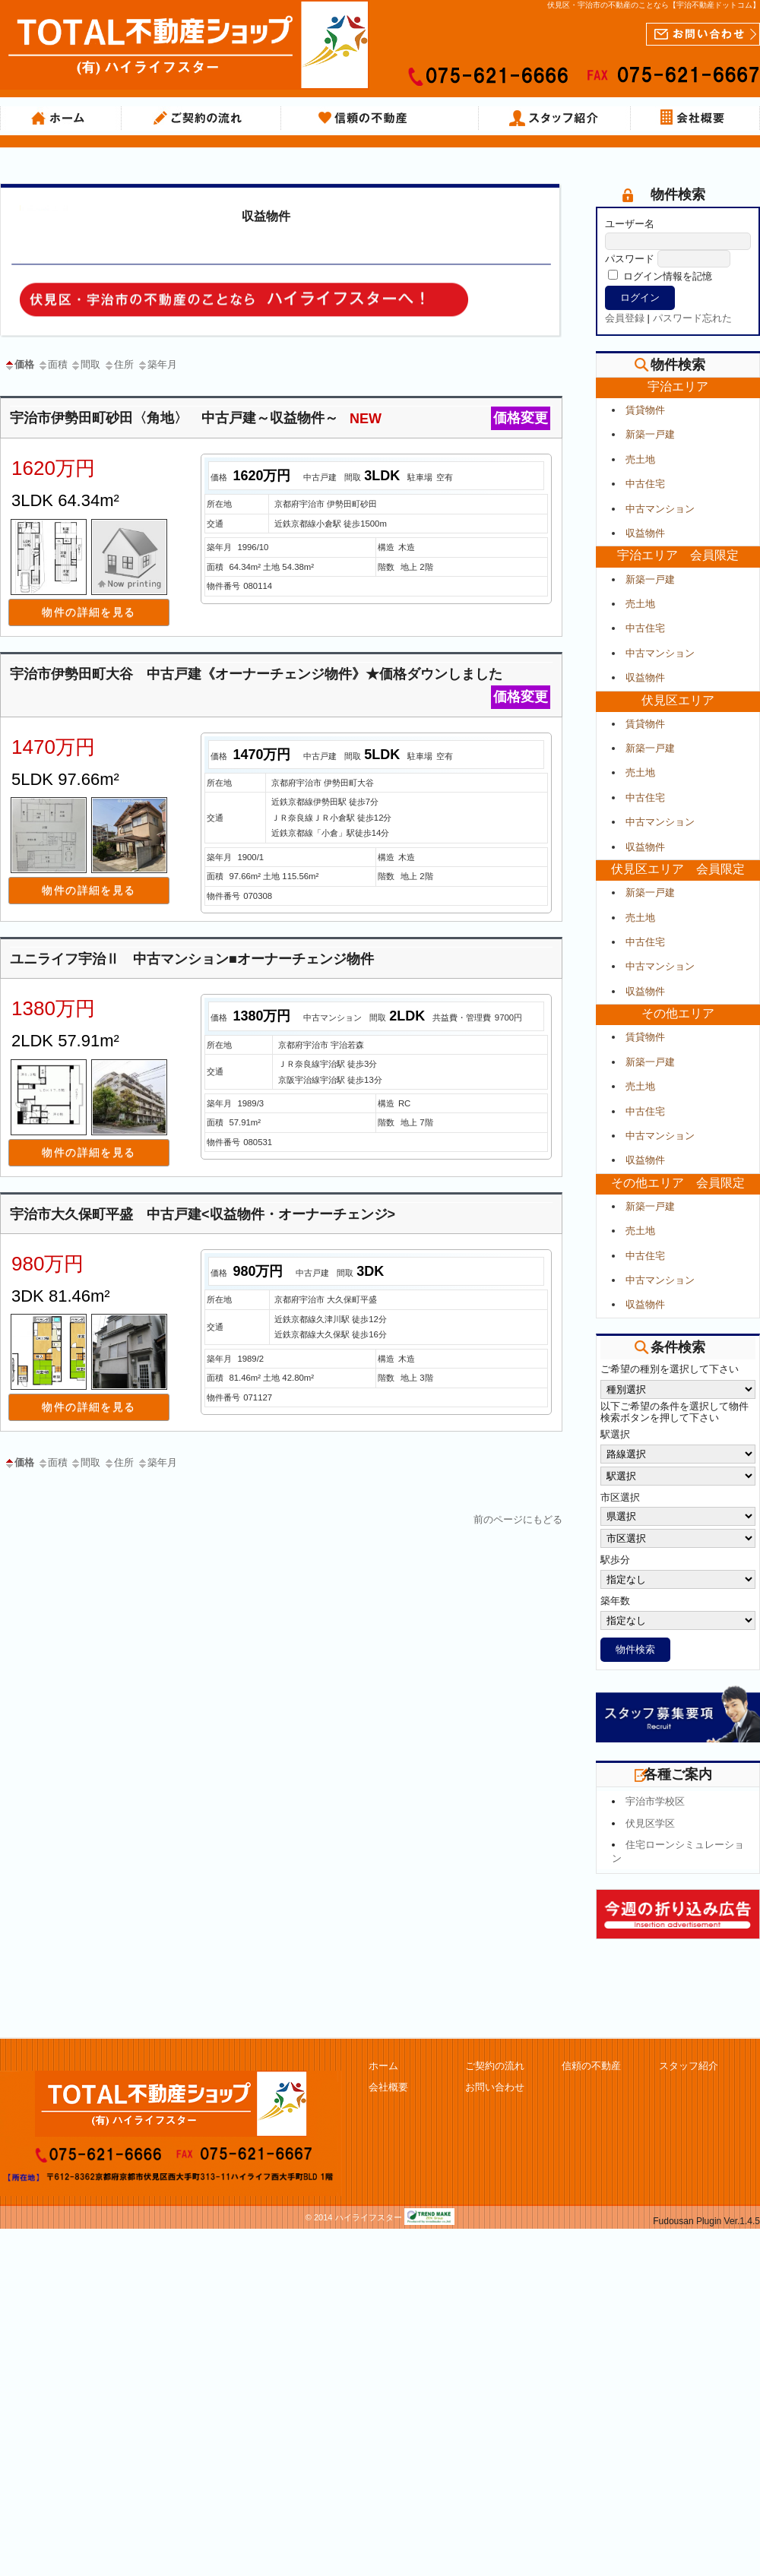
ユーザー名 (629, 223)
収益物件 (266, 216)
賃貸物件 (645, 410)
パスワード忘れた (692, 318)
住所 (118, 364)
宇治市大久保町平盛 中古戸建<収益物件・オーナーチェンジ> (202, 1214)
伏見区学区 (650, 1823)
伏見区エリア (677, 700)
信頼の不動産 (380, 118)
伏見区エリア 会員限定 (678, 868)
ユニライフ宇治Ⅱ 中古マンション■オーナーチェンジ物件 (192, 959)
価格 (19, 364)
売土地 (640, 459)
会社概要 (695, 118)
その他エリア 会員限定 (678, 1182)
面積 (52, 364)
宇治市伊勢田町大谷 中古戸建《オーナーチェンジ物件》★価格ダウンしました (280, 675)
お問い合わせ (494, 2087)
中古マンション (660, 508)
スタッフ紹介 (555, 118)
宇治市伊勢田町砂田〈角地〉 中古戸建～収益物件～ (280, 418)
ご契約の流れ (201, 118)
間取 (85, 364)
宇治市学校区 (655, 1801)
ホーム (61, 118)
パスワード (629, 258)
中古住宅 (645, 483)
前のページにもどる (517, 1519)
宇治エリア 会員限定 (678, 555)
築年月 (157, 364)
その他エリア (677, 1013)
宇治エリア (678, 386)
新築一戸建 (650, 434)
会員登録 (624, 318)
